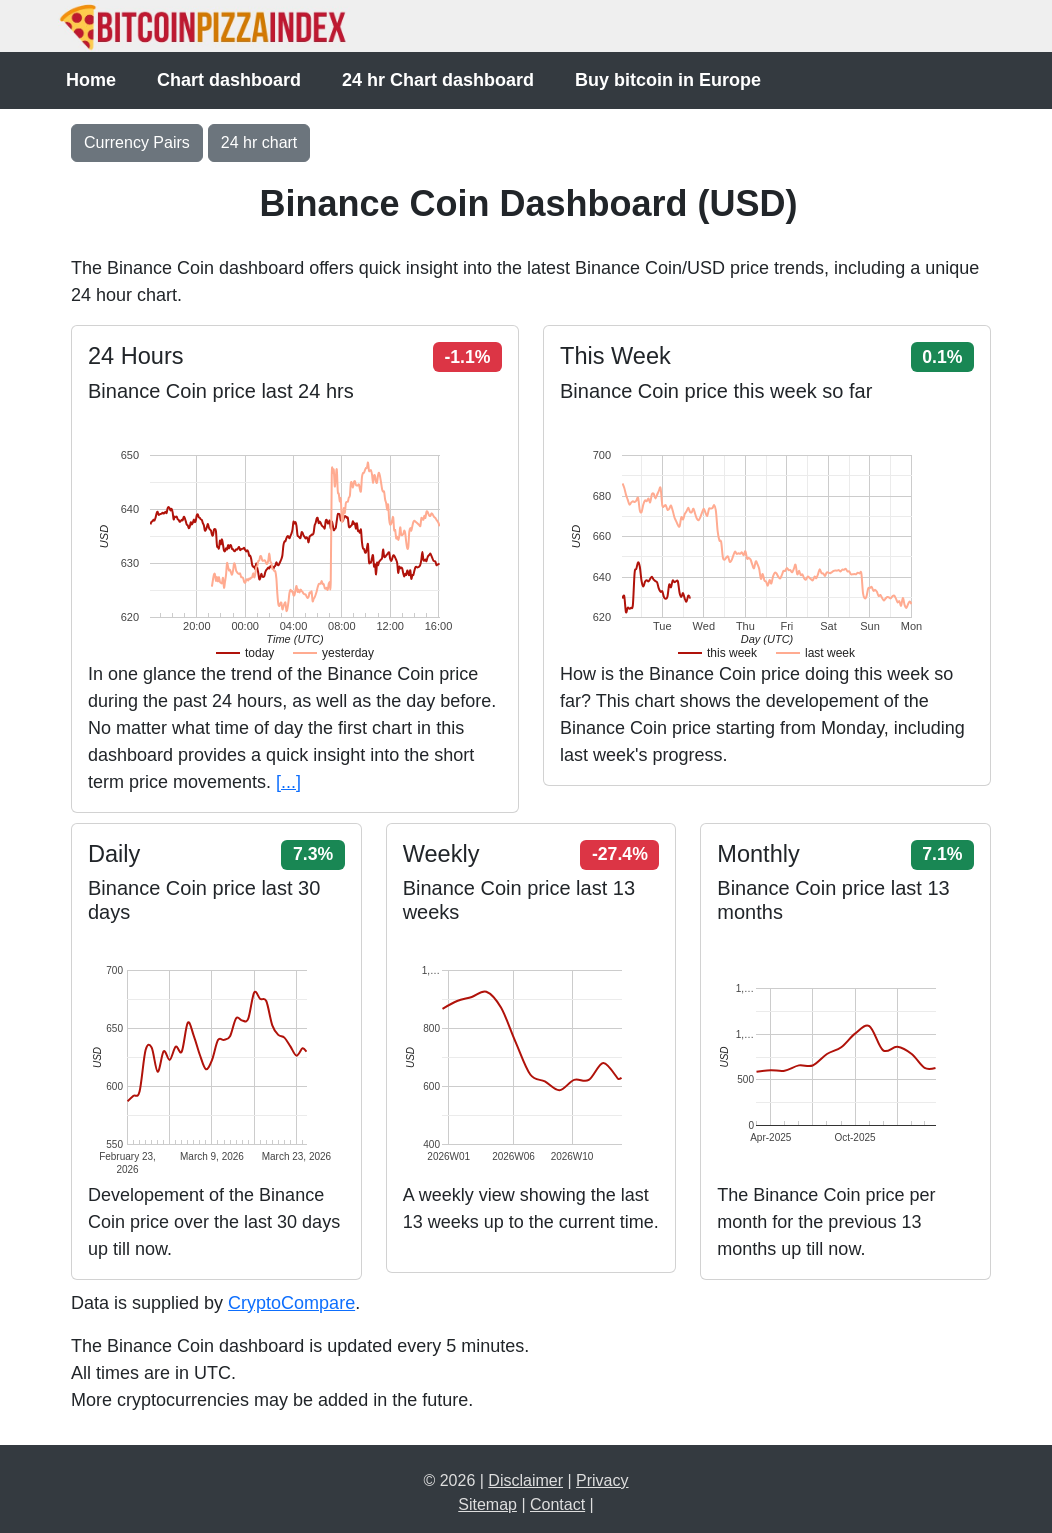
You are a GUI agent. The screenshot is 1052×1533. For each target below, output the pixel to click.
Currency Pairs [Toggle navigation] (137, 142)
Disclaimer (525, 1480)
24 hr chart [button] (259, 142)
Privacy (602, 1480)
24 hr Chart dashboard (438, 80)
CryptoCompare (291, 1303)
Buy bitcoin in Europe (668, 80)
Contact (557, 1504)
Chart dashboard (229, 80)
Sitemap (487, 1504)
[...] (288, 782)
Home (91, 80)
